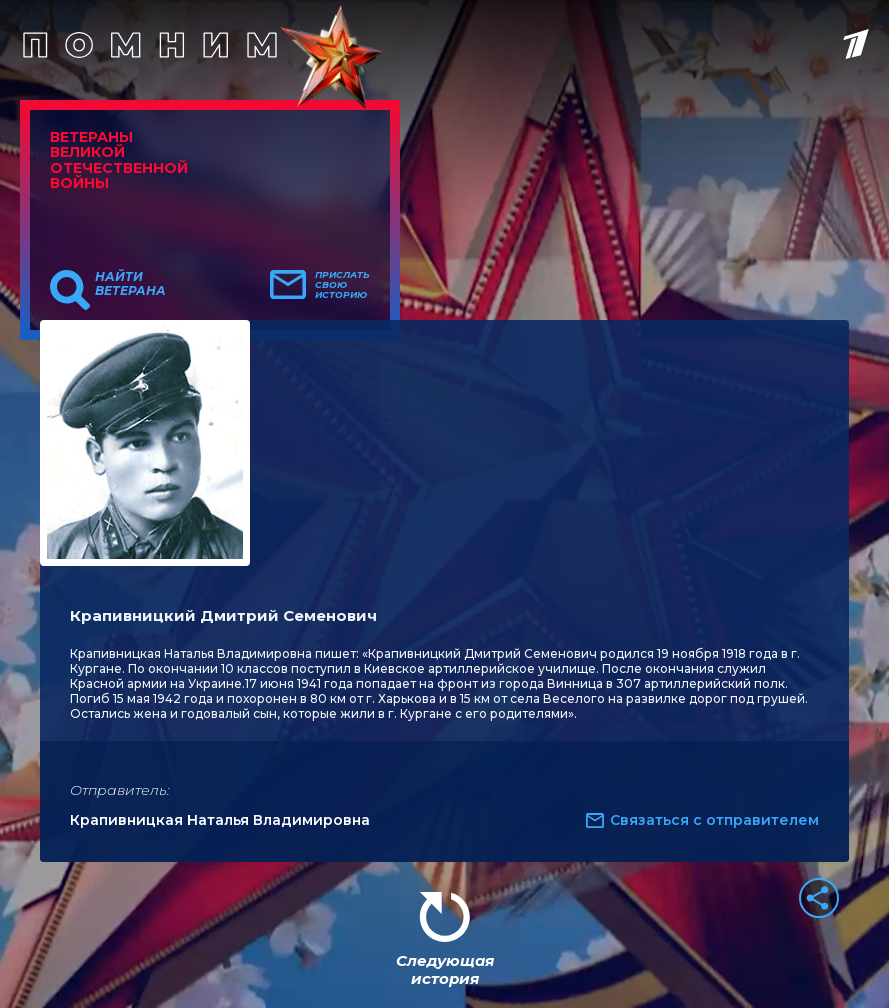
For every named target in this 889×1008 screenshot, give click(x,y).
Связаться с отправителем (714, 820)
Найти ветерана (130, 284)
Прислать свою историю (342, 285)
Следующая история (445, 969)
